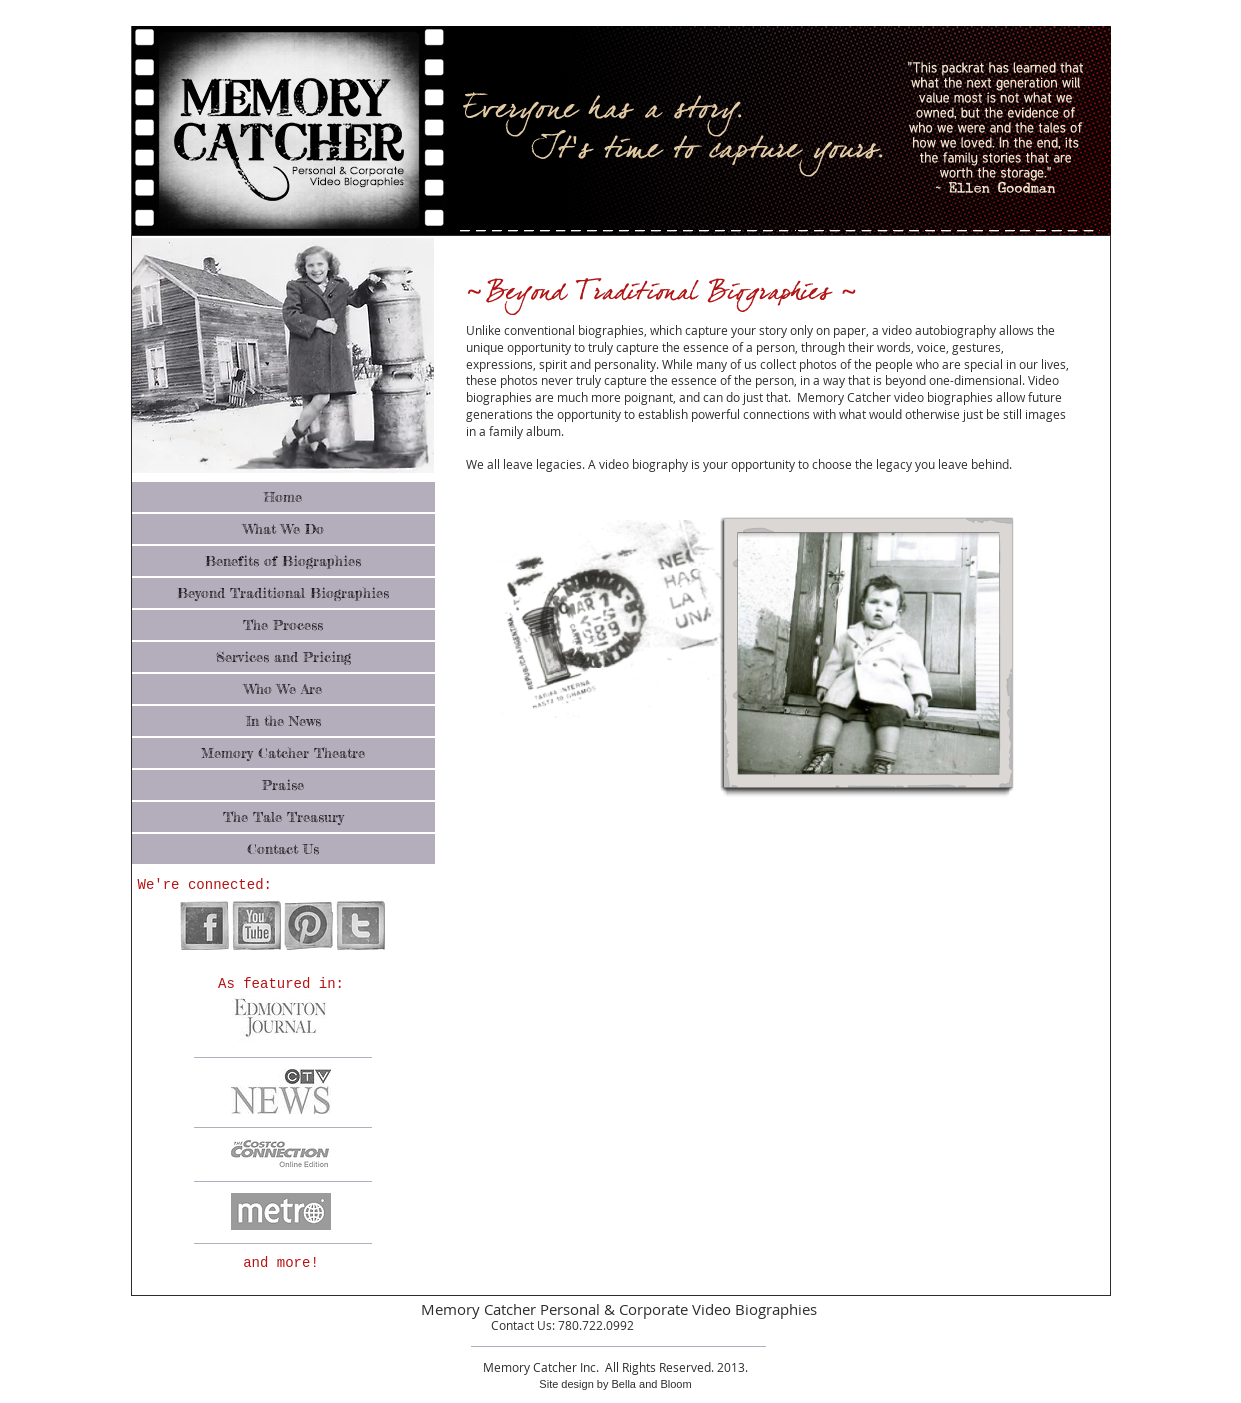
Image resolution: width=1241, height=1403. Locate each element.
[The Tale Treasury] (283, 817)
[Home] (283, 497)
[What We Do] (283, 529)
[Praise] (283, 785)
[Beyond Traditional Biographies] (283, 593)
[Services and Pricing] (283, 657)
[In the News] (283, 721)
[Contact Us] (283, 849)
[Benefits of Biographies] (283, 561)
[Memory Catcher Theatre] (283, 753)
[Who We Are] (283, 689)
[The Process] (283, 625)
